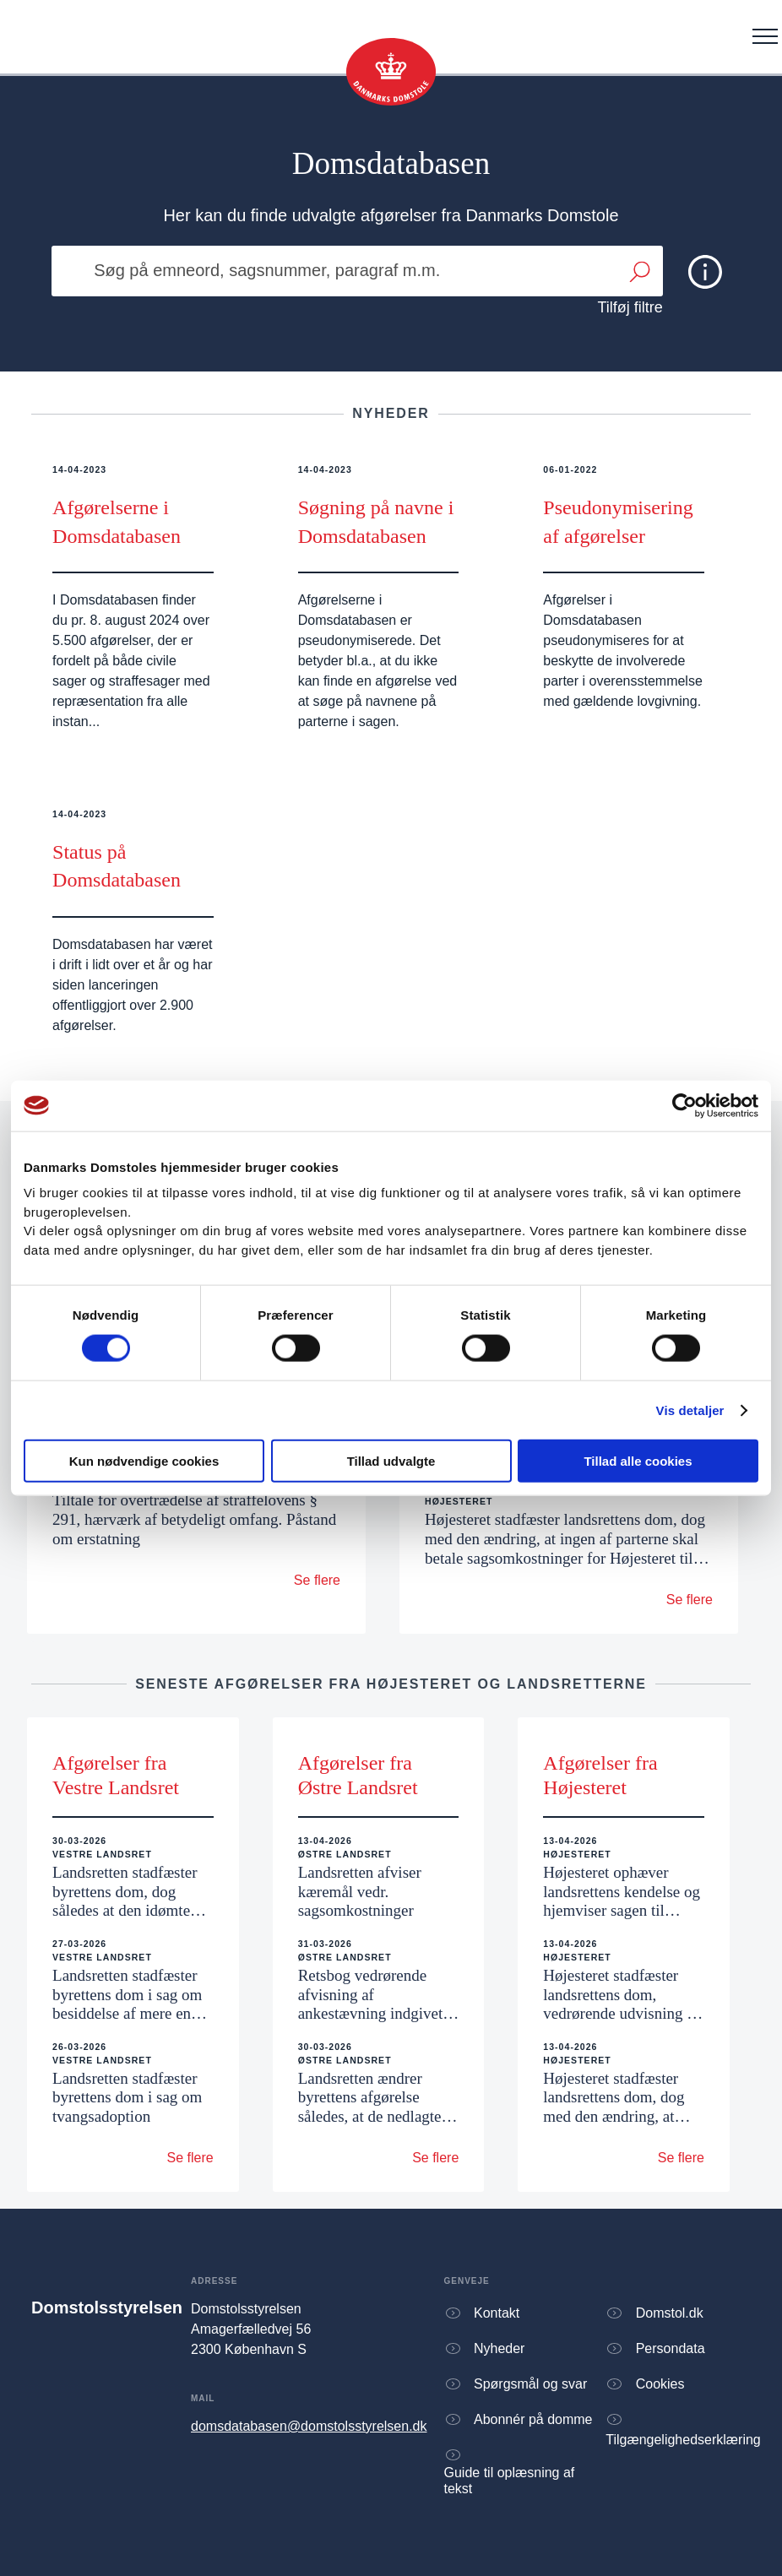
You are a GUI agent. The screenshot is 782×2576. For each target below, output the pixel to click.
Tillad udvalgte (391, 1461)
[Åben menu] (765, 36)
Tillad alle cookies (638, 1461)
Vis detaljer (690, 1409)
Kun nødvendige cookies (144, 1461)
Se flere (317, 1580)
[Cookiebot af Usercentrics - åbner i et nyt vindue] (684, 1105)
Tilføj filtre (630, 307)
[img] (705, 272)
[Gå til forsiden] (391, 72)
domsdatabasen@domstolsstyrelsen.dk (309, 2426)
